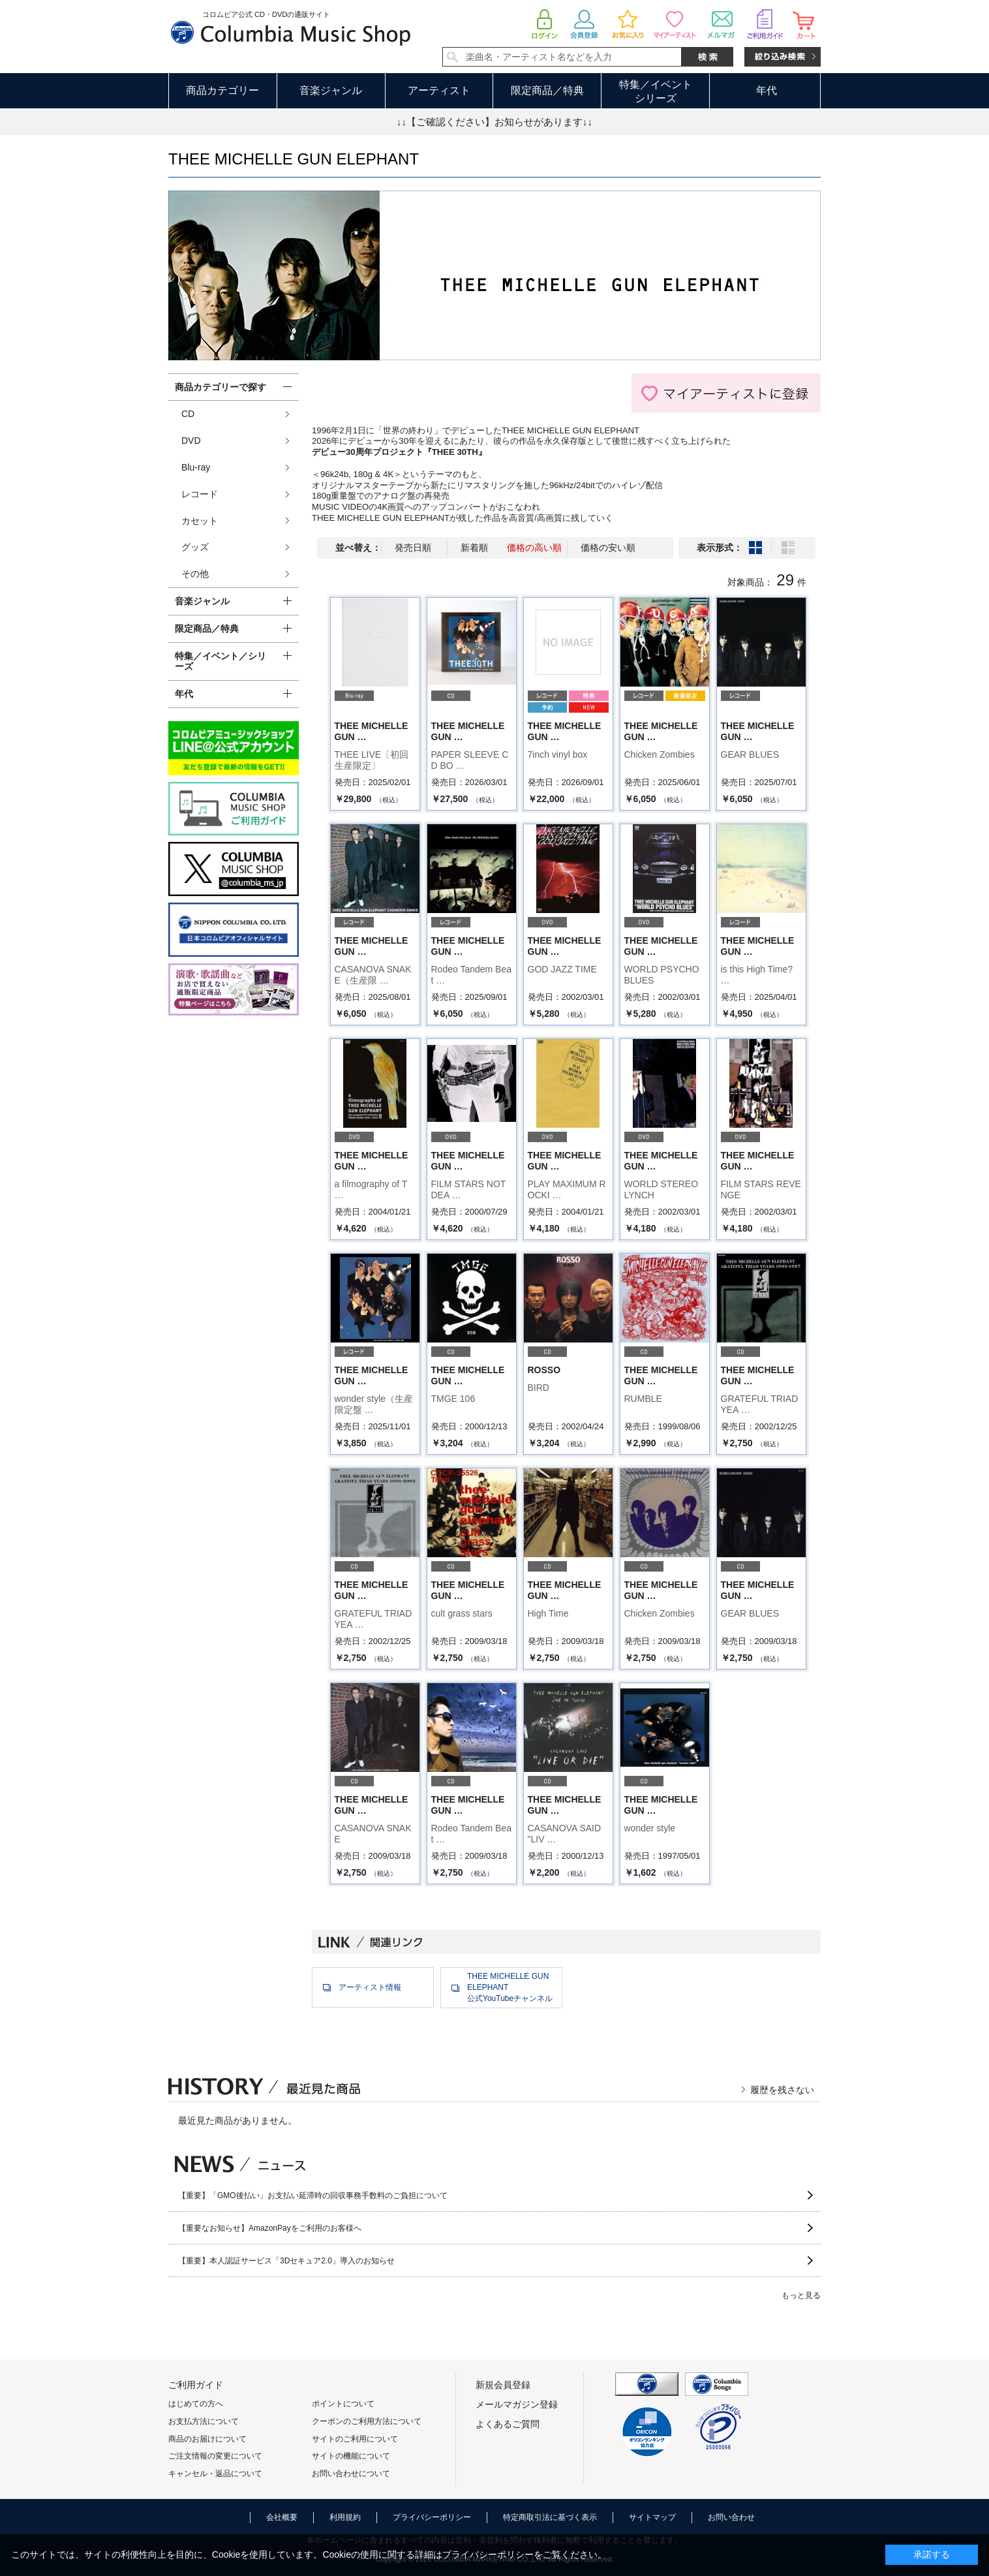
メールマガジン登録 (517, 2404)
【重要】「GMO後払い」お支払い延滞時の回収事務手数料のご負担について (313, 2195)
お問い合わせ (731, 2517)
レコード (199, 494)
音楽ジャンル (330, 90)
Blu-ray (195, 467)
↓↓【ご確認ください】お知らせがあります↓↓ (494, 121)
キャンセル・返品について (215, 2473)
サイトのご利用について (355, 2439)
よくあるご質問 (508, 2424)
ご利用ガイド (195, 2385)
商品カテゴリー (222, 90)
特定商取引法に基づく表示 (550, 2517)
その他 (195, 573)
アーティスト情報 (370, 1987)
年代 (766, 90)
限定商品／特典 (547, 90)
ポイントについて (343, 2403)
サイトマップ (652, 2517)
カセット (199, 521)
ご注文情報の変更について (215, 2455)
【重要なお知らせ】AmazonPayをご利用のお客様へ (269, 2228)
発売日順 (413, 547)
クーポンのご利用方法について (366, 2421)
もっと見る (801, 2295)
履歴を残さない (782, 2090)
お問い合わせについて (351, 2473)
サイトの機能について (351, 2455)
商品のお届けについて (207, 2439)
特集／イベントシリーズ (655, 91)
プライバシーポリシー (432, 2517)
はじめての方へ (195, 2403)
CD (187, 414)
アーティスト (439, 90)
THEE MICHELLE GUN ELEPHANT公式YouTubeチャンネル (510, 1987)
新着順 (474, 547)
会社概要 (281, 2517)
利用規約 (345, 2517)
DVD (191, 440)
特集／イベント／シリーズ (220, 661)
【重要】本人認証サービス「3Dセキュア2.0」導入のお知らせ (286, 2260)
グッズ (195, 547)
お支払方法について (203, 2421)
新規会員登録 (503, 2385)
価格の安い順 (608, 547)
